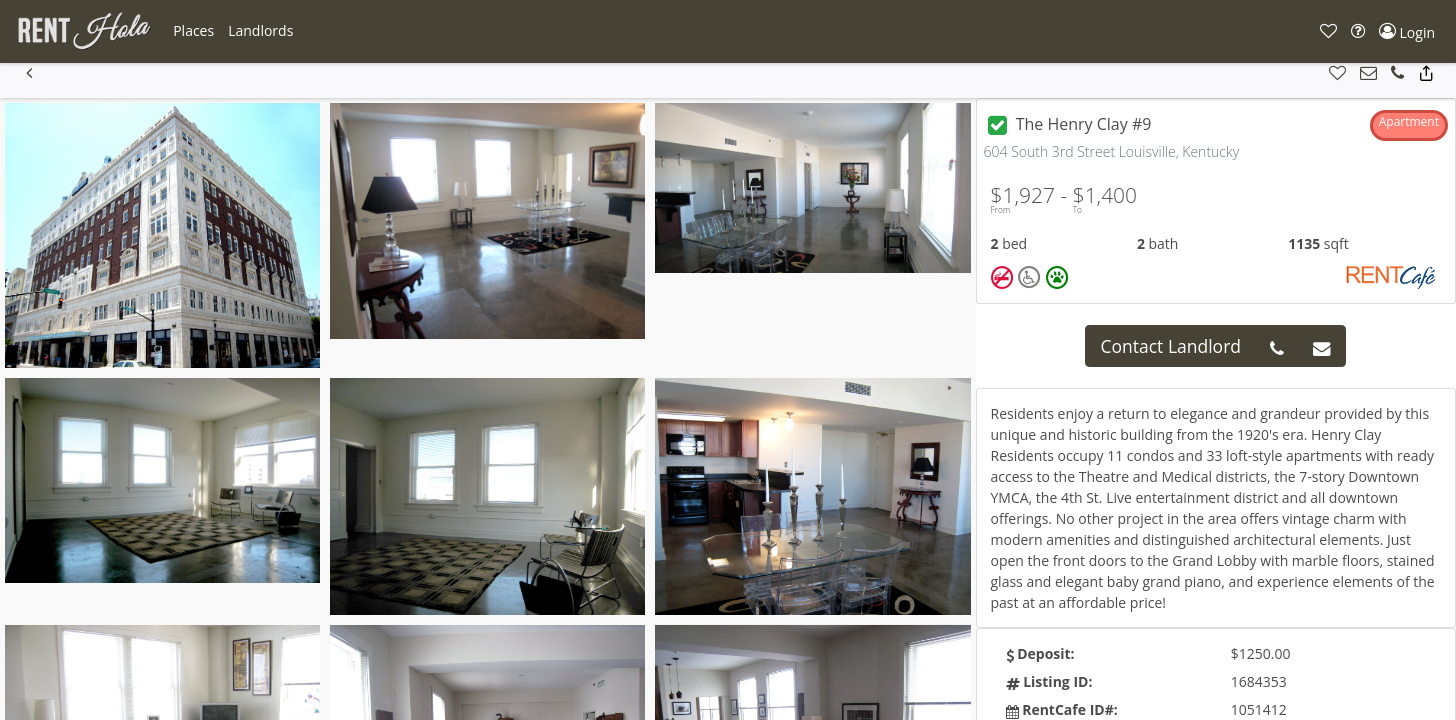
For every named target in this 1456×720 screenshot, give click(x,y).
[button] (193, 31)
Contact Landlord (1170, 346)
